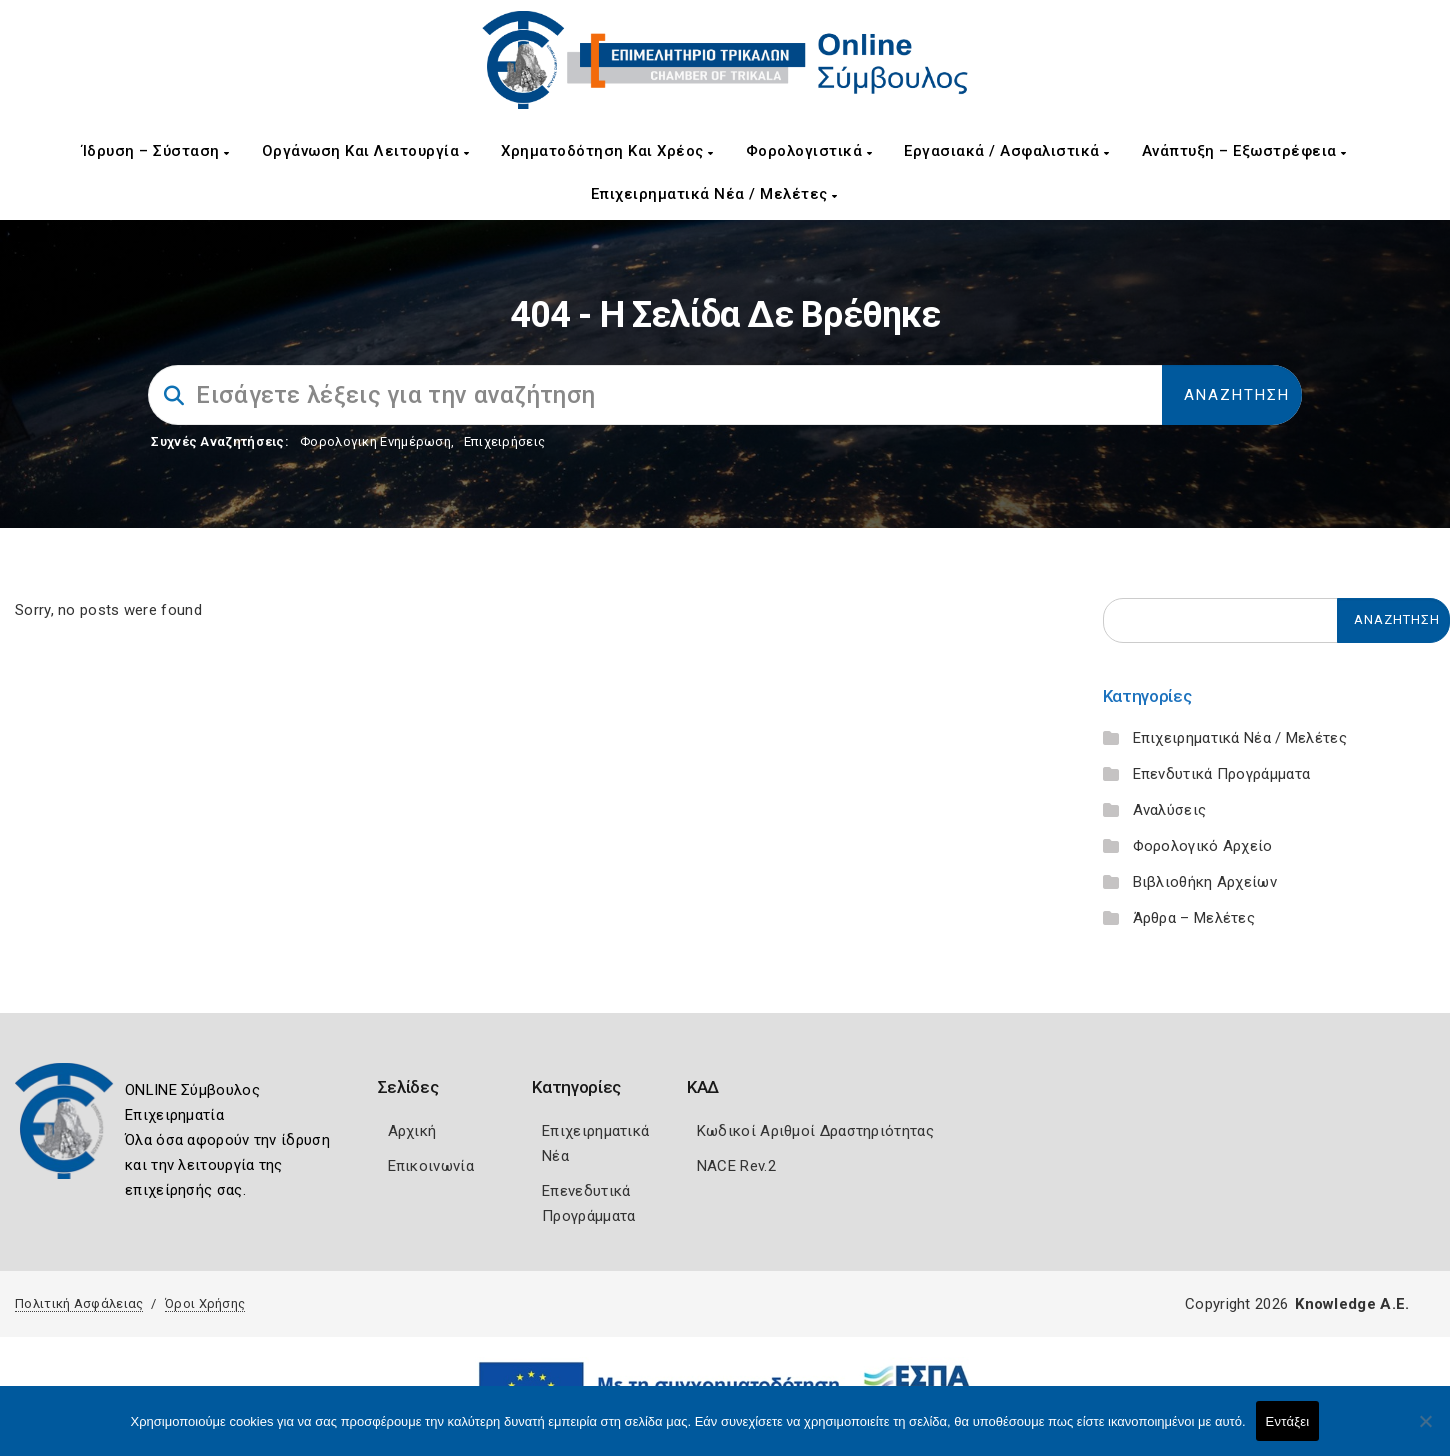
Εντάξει (1288, 1421)
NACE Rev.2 (736, 1166)
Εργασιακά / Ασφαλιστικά (1007, 151)
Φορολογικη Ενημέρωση (375, 441)
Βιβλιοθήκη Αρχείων (1205, 882)
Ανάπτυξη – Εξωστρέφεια (1244, 151)
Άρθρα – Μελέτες (1194, 918)
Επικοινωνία (431, 1166)
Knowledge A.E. (1352, 1304)
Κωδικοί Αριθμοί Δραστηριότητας (815, 1131)
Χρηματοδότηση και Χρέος (607, 151)
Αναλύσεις (1170, 810)
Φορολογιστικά (809, 151)
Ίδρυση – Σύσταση (156, 151)
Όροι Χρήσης (205, 1303)
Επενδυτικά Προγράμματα (1222, 774)
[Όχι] (1425, 1431)
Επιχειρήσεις (505, 441)
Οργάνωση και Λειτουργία (366, 151)
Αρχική (412, 1131)
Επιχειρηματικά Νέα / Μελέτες (714, 194)
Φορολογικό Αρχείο (1203, 846)
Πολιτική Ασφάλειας (79, 1303)
